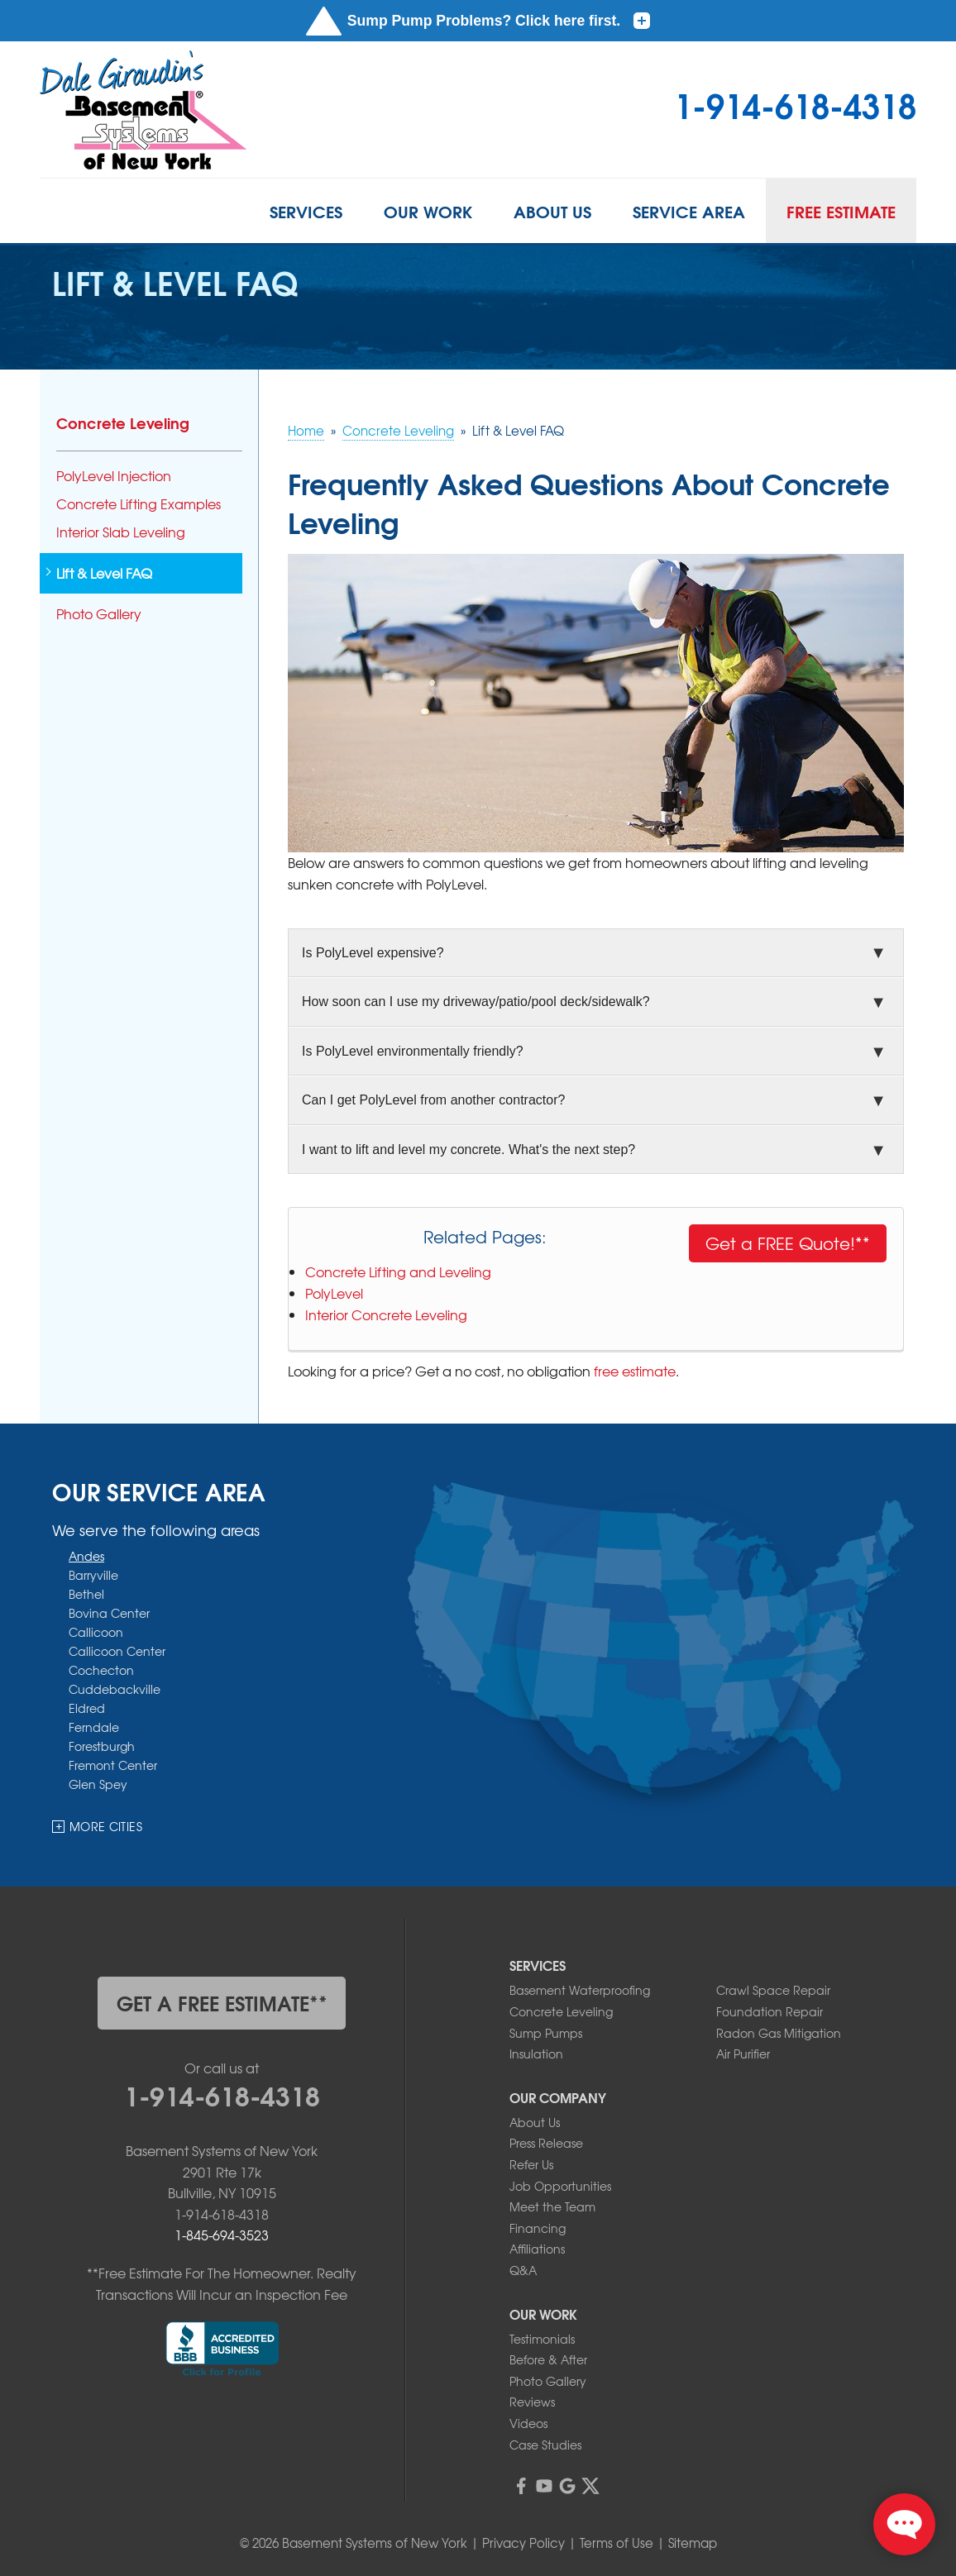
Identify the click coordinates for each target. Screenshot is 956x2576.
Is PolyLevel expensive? (373, 953)
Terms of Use (616, 2543)
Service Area (689, 210)
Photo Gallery (98, 614)
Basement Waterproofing (579, 1990)
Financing (537, 2228)
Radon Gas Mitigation (778, 2033)
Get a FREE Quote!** (787, 1243)
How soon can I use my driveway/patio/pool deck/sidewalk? (476, 1002)
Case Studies (545, 2444)
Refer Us (531, 2164)
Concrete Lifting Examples (138, 504)
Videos (528, 2423)
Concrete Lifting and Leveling (398, 1271)
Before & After (548, 2359)
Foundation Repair (769, 2011)
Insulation (536, 2053)
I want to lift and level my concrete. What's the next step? (468, 1150)
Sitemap (692, 2543)
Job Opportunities (560, 2186)
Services (306, 210)
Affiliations (537, 2248)
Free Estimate (841, 210)
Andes (86, 1555)
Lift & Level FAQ (104, 573)
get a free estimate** (222, 2002)
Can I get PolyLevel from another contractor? (433, 1100)
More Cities (105, 1826)
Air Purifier (743, 2053)
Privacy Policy (523, 2543)
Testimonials (542, 2338)
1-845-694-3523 (221, 2234)
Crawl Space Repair (773, 1990)
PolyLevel (334, 1293)
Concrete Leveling (122, 422)
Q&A (523, 2270)
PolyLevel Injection (113, 476)
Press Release (546, 2143)
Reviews (532, 2401)
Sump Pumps (545, 2033)
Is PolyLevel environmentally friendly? (412, 1051)
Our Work (428, 210)
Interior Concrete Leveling (386, 1314)
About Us (552, 210)
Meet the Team (552, 2206)
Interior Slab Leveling (120, 532)
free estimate (635, 1371)
